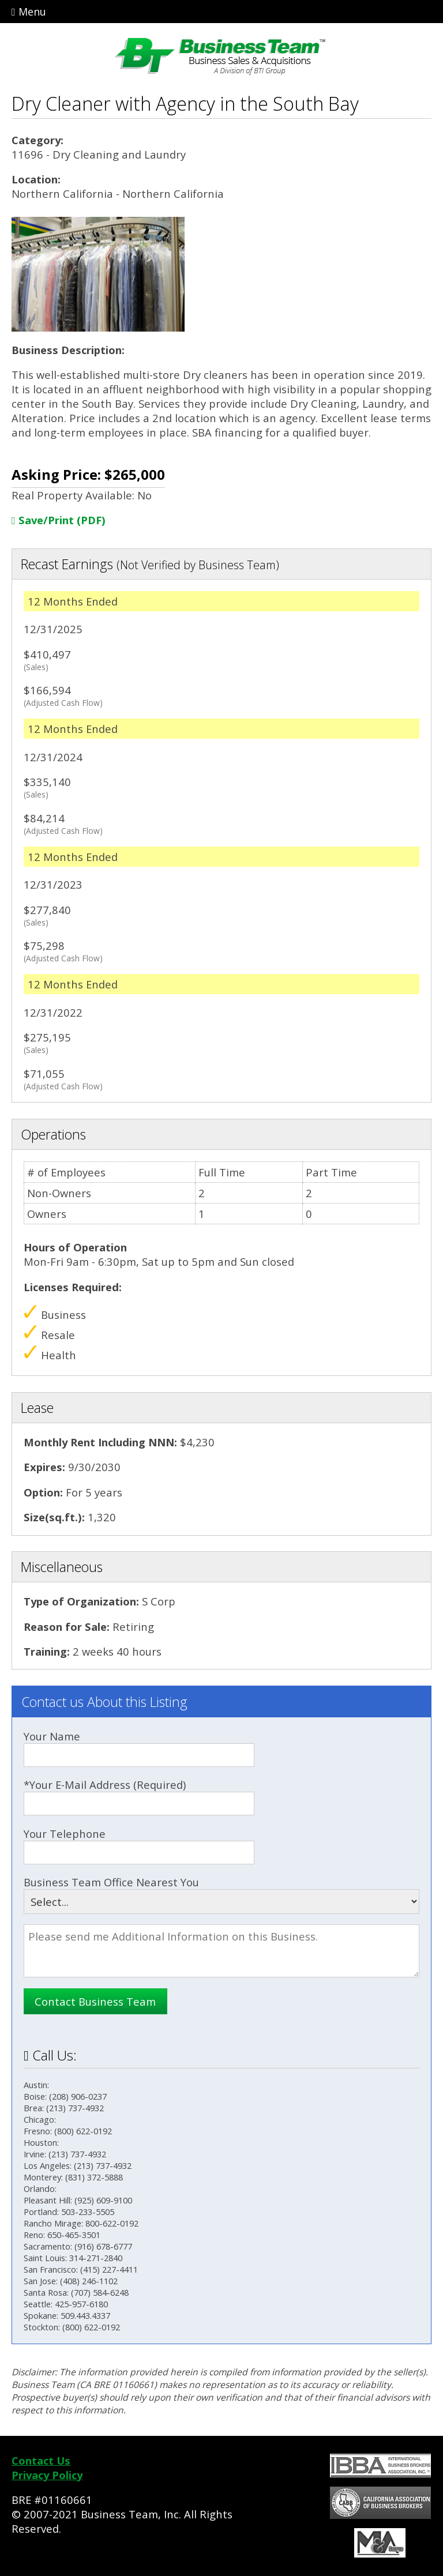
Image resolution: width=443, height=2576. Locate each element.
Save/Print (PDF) (59, 520)
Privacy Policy (47, 2475)
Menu (29, 11)
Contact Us (41, 2460)
